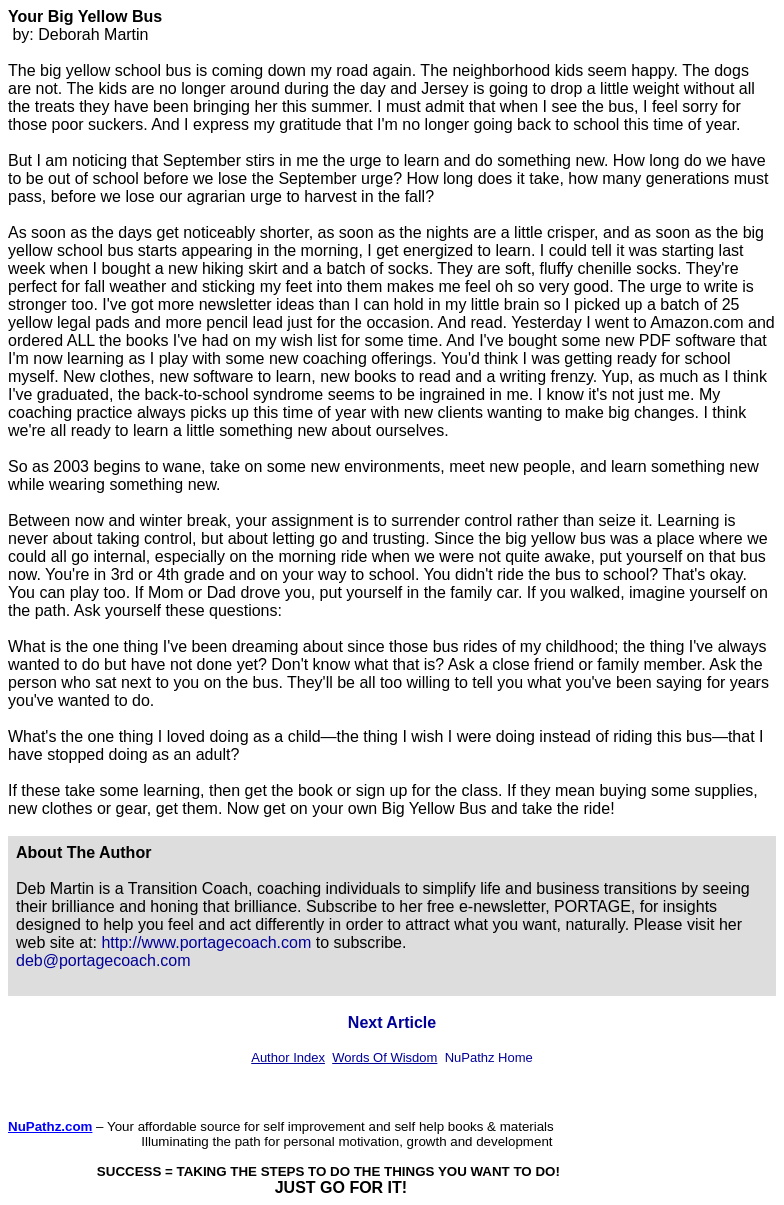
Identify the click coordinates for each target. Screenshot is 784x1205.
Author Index (288, 1057)
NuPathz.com (50, 1126)
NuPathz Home (489, 1057)
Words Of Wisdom (384, 1057)
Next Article (392, 1022)
